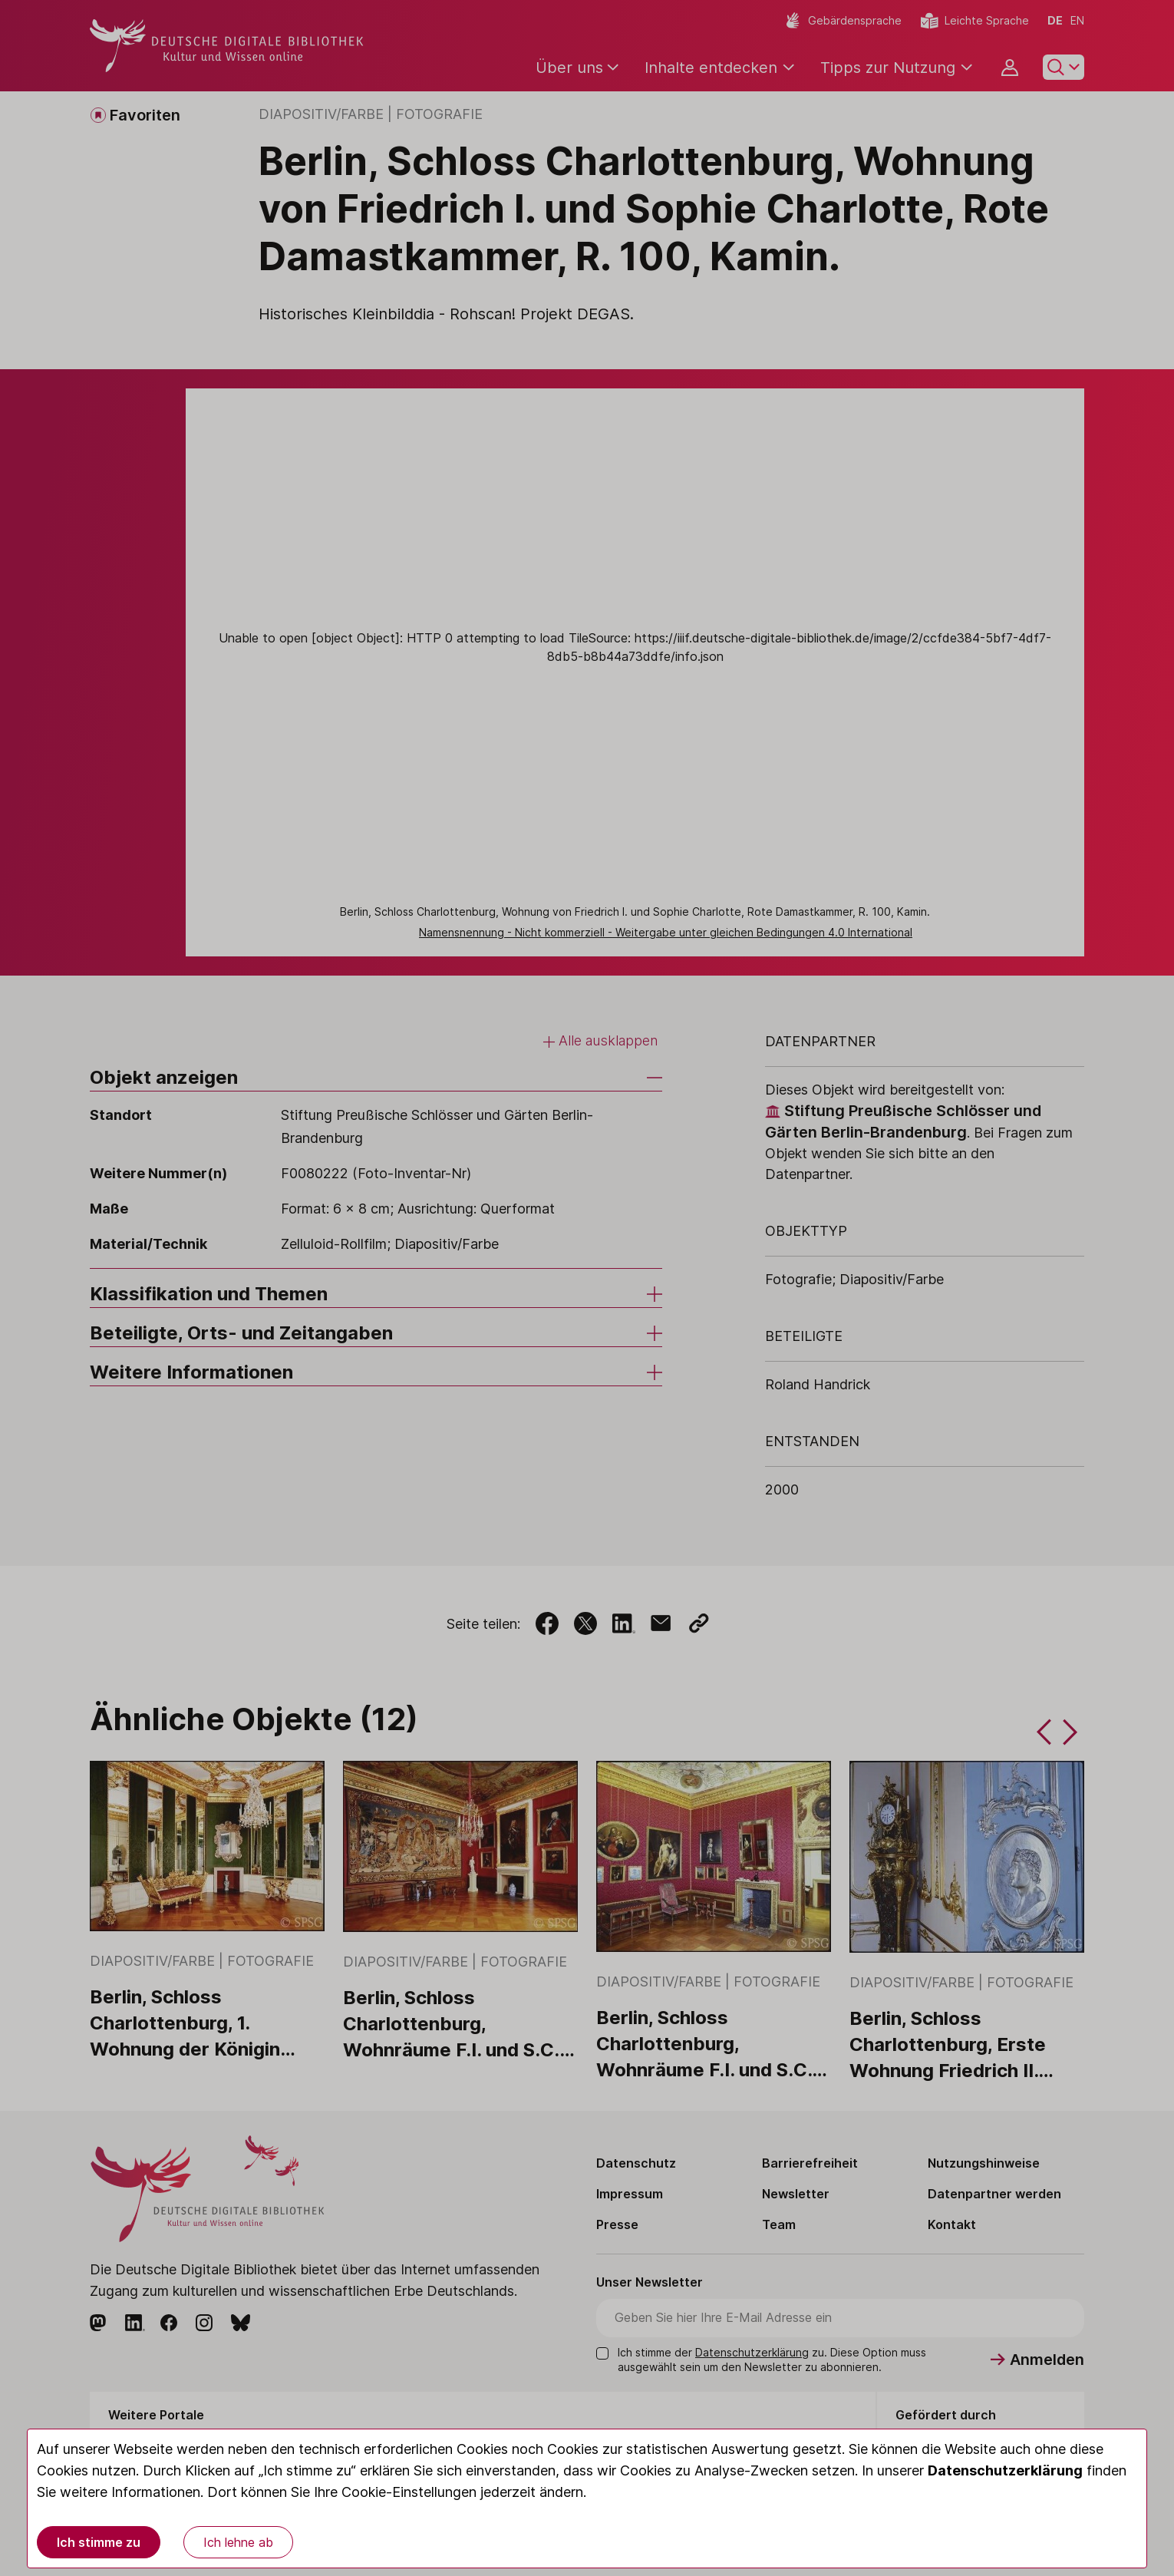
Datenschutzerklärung (1005, 2470)
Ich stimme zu (98, 2542)
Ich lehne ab (238, 2542)
